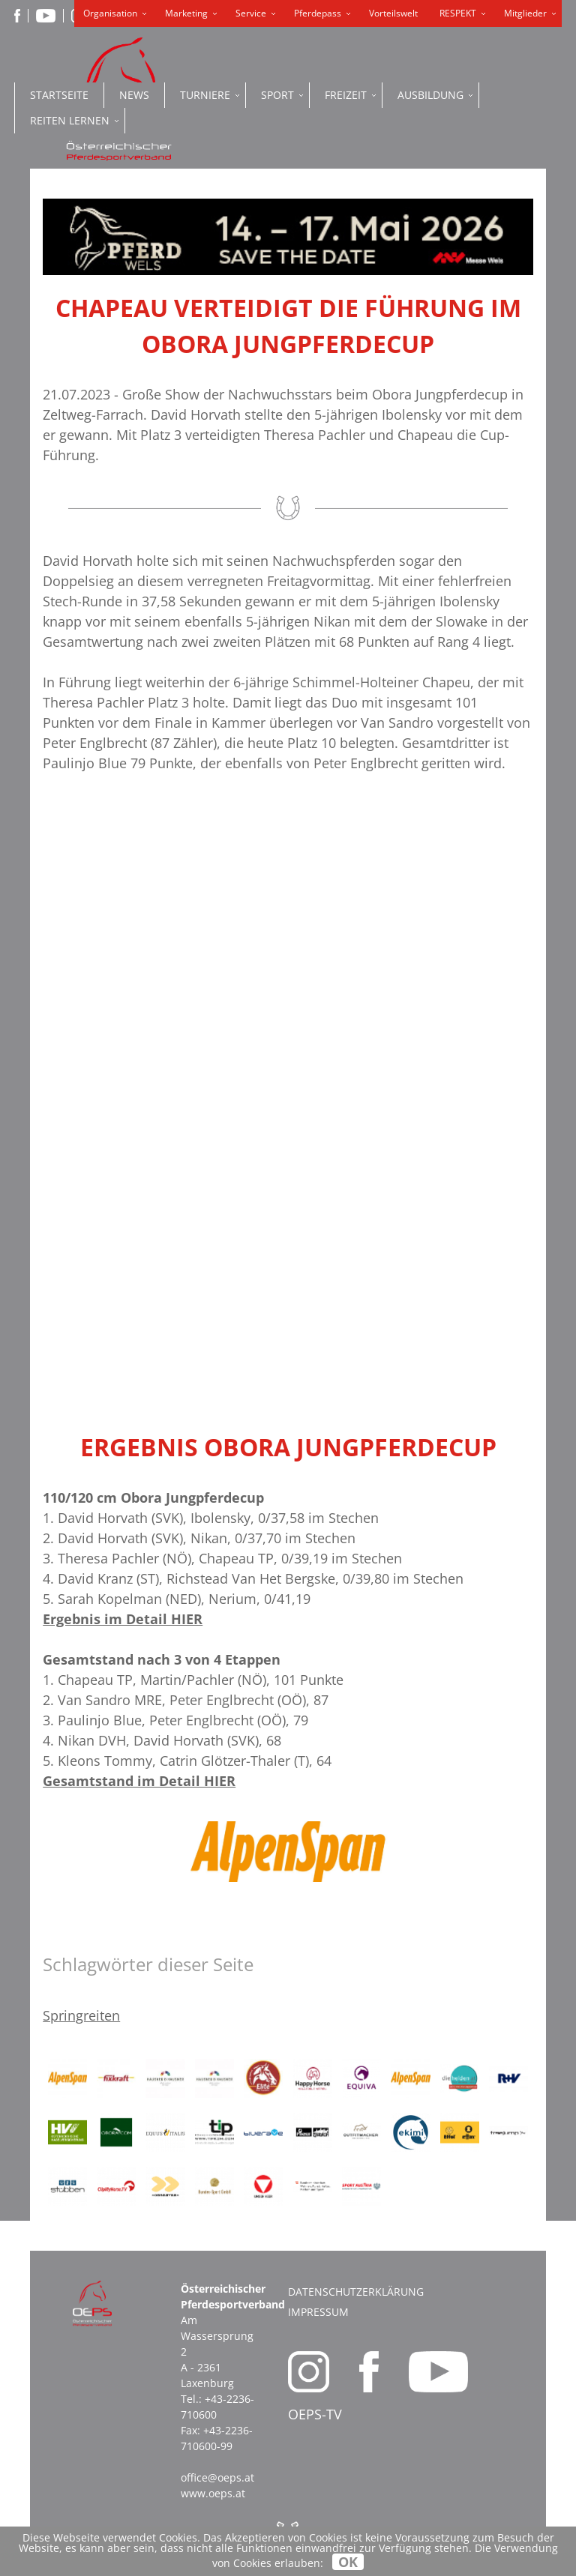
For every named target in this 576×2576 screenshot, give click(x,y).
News (134, 95)
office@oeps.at (217, 2477)
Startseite (59, 95)
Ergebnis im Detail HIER (122, 1619)
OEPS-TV (315, 2414)
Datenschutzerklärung (356, 2291)
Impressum (318, 2312)
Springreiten (81, 2015)
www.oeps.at (213, 2493)
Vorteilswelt (393, 13)
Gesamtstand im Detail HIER (139, 1781)
